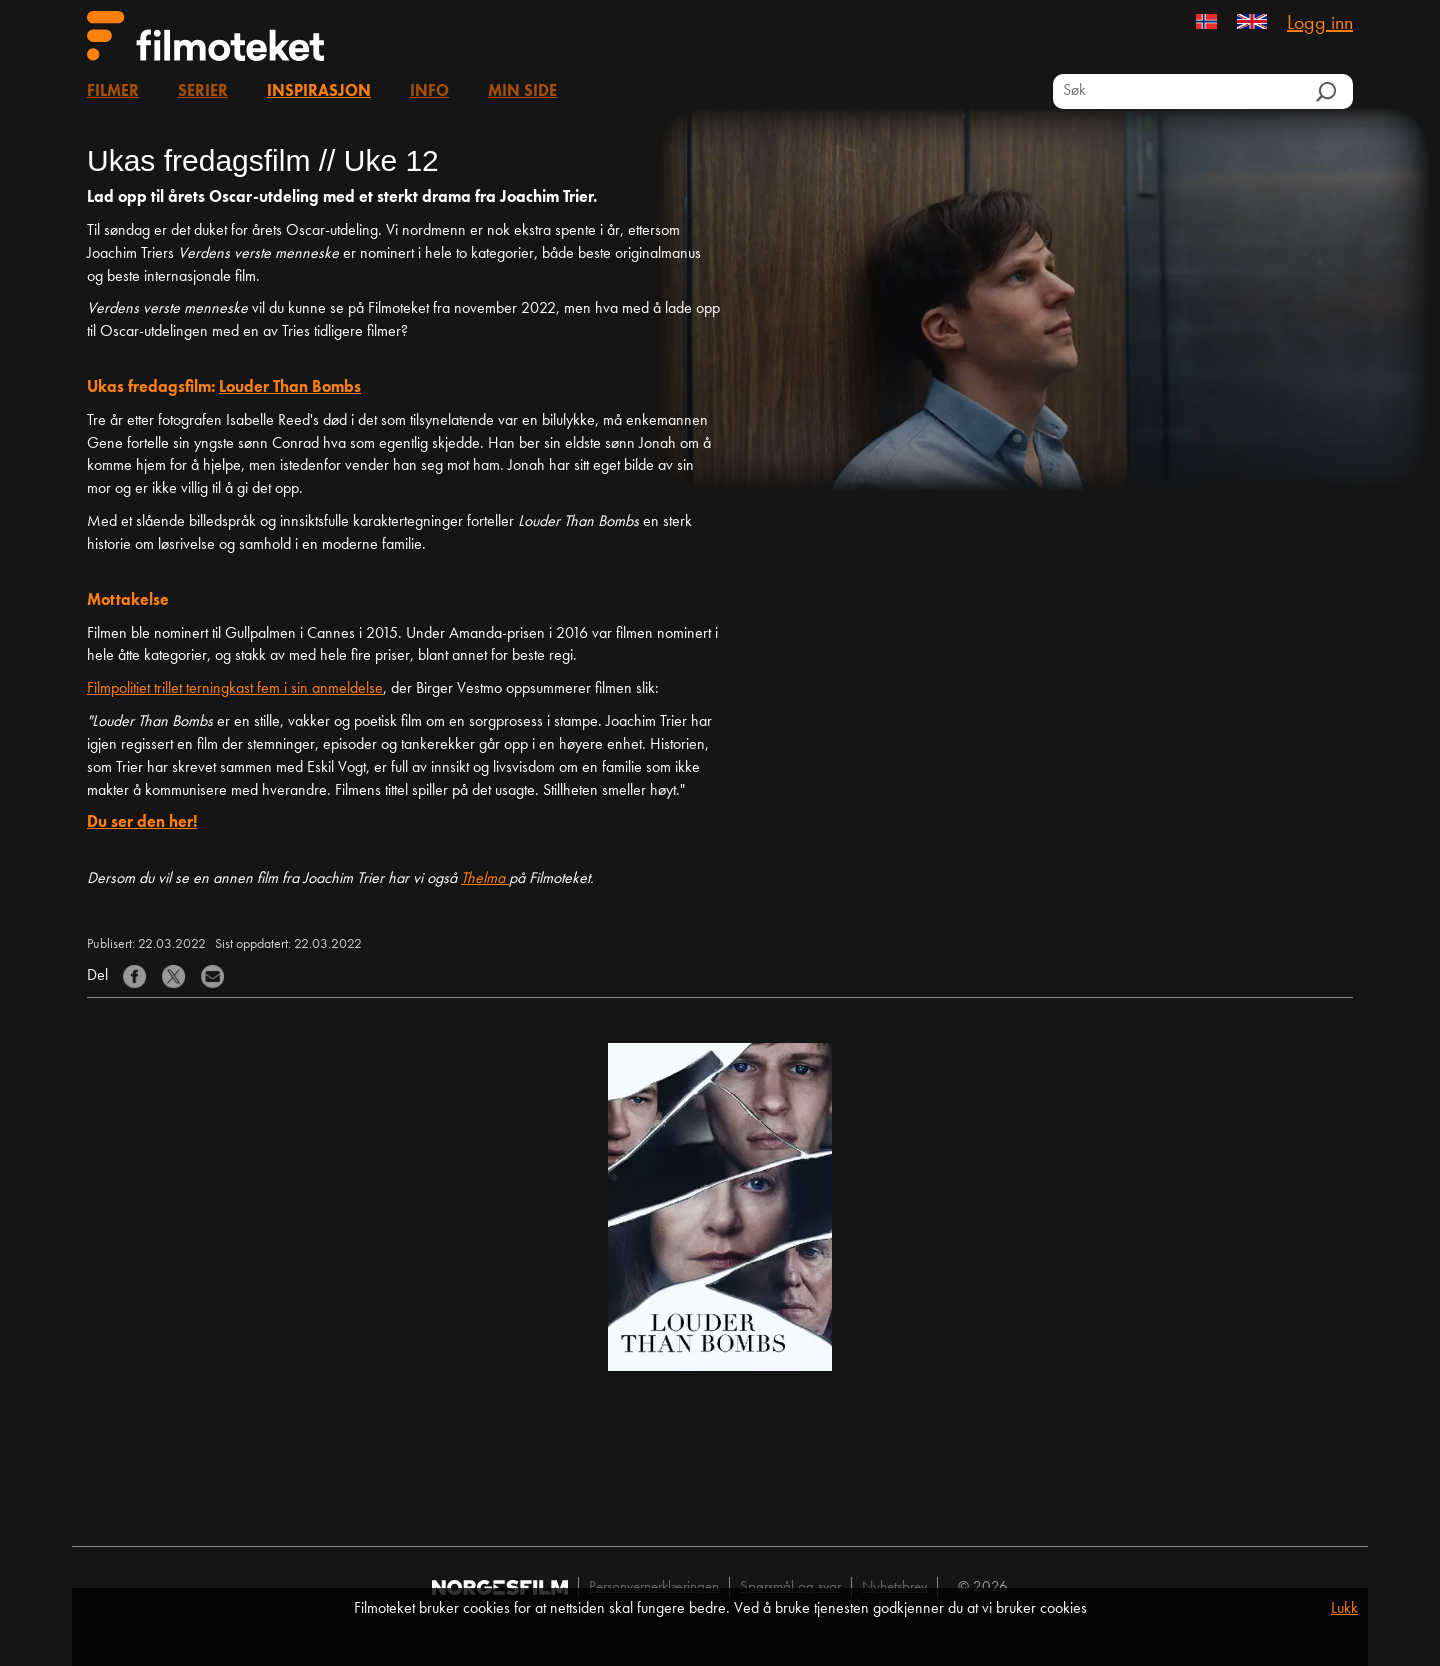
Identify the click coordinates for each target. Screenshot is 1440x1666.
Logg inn (1320, 24)
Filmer (113, 92)
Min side (522, 92)
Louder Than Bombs (290, 388)
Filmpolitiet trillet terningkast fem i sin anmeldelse (235, 689)
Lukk (1344, 1609)
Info (429, 92)
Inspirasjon (319, 92)
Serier (203, 92)
